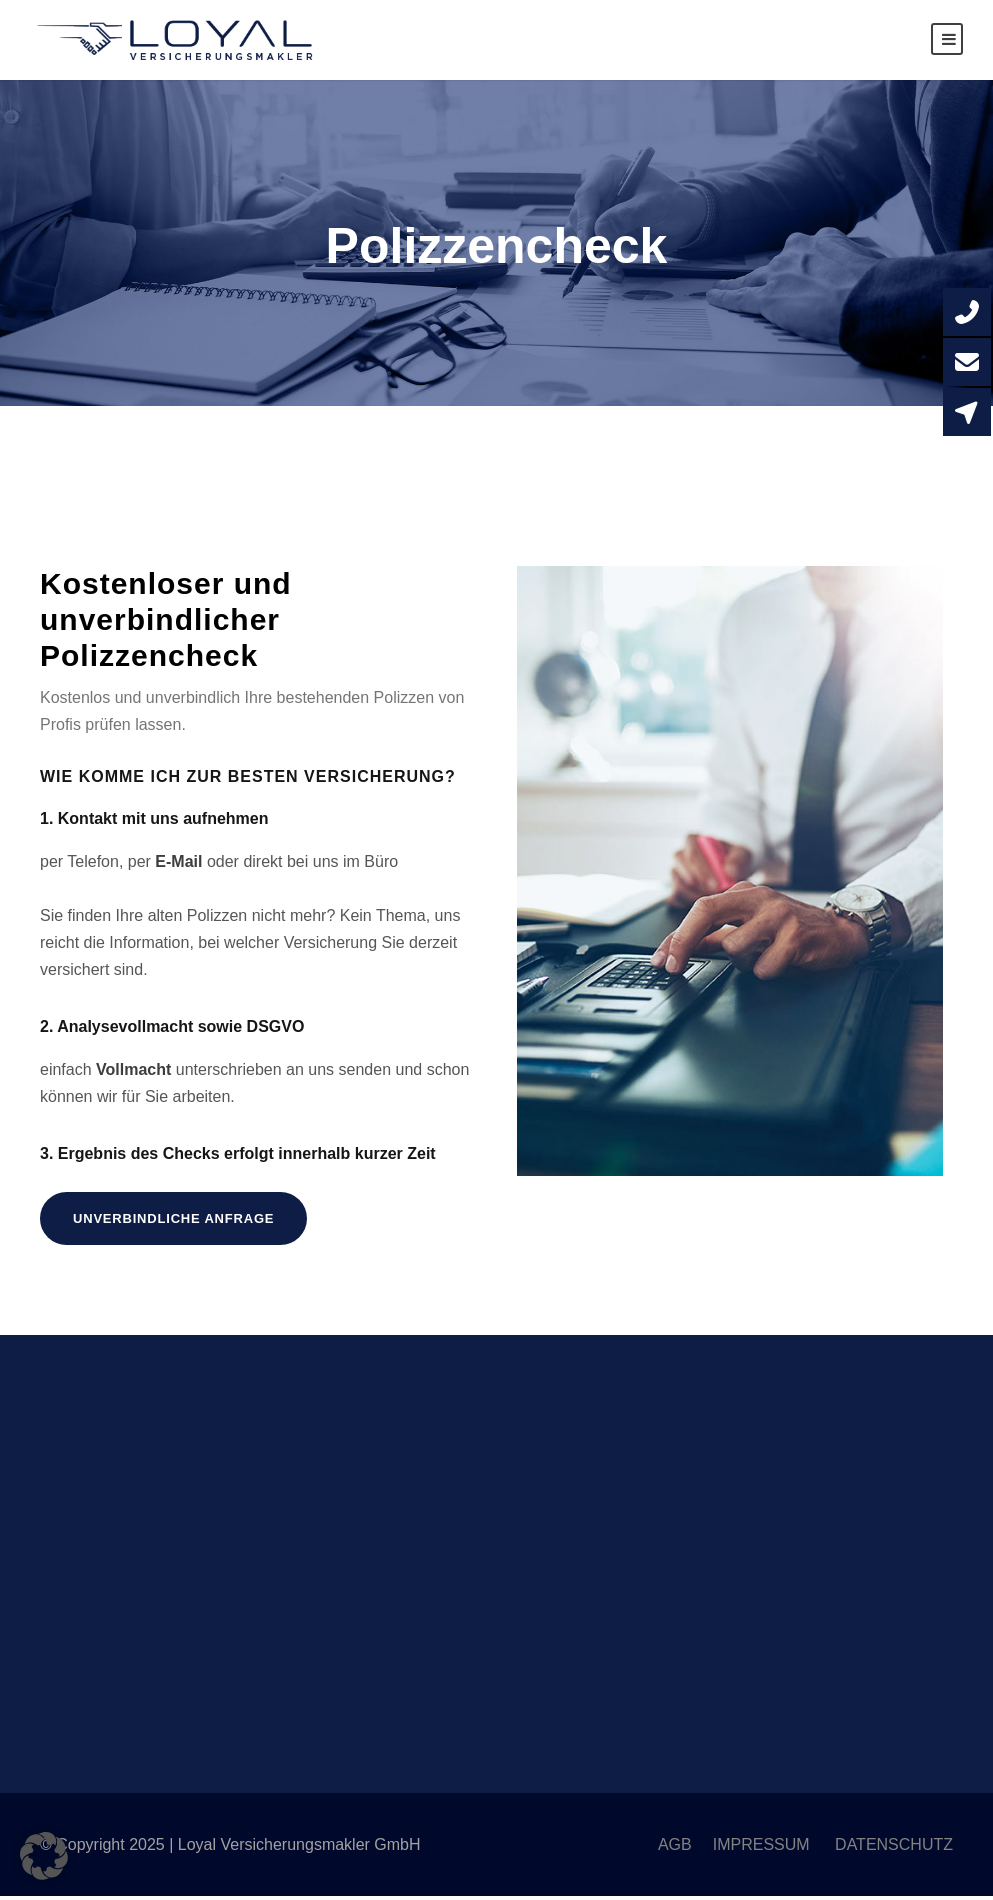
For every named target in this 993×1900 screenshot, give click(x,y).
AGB (675, 1848)
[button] (44, 1856)
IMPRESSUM (763, 1848)
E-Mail (178, 864)
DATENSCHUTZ (894, 1848)
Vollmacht (133, 1072)
